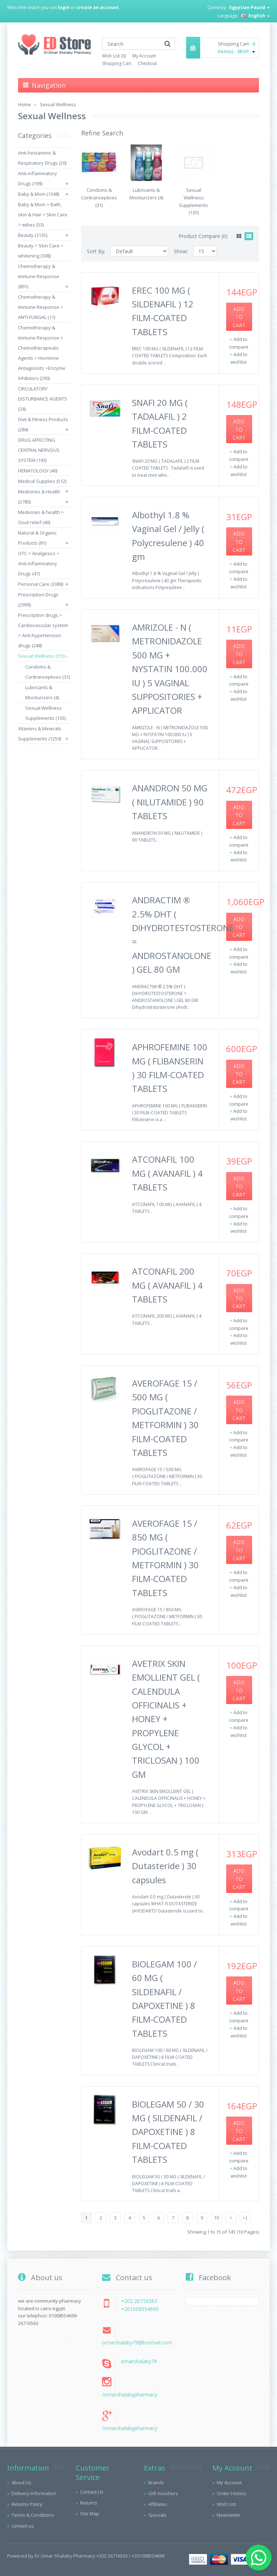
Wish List (226, 2504)
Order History (231, 2493)
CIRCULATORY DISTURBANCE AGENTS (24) (42, 398)
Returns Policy (27, 2504)
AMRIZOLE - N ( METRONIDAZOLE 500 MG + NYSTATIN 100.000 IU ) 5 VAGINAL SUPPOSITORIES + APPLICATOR (169, 668)
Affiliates (157, 2504)
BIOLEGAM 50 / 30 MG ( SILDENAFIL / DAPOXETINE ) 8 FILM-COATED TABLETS (168, 2132)
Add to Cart (239, 317)
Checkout (147, 63)
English (255, 16)
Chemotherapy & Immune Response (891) (38, 276)
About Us (21, 2482)
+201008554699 (140, 2308)
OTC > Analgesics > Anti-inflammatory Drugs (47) (39, 563)
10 (216, 2217)
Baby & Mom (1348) (38, 194)
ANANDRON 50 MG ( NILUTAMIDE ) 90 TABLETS (169, 802)
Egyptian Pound (249, 7)
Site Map (89, 2513)
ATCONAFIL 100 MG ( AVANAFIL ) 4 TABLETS (167, 1173)
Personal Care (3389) (40, 584)
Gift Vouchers (163, 2493)
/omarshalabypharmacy (129, 2394)
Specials (157, 2515)
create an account (97, 7)
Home (24, 104)
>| (245, 2217)
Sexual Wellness (58, 104)
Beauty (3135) (32, 235)
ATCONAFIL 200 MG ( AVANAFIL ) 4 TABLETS (167, 1285)
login (64, 7)
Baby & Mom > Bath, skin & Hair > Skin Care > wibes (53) (42, 214)
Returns (88, 2502)
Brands (156, 2482)
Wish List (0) (114, 56)
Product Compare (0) (203, 236)
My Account (144, 56)
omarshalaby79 (139, 2361)
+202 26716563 (139, 2301)
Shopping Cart (116, 63)
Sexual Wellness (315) (42, 656)
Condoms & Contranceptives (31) (99, 197)
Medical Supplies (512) (42, 481)
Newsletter (229, 2515)
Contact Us (92, 2492)
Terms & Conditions (33, 2515)
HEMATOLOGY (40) (37, 470)
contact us (23, 2526)
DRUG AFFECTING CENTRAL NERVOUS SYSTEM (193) (39, 450)
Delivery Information (34, 2493)
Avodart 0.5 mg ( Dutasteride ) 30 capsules (165, 1866)
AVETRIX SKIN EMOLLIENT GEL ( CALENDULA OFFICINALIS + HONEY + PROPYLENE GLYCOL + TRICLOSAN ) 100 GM (166, 1718)
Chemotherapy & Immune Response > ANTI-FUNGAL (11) (40, 307)
